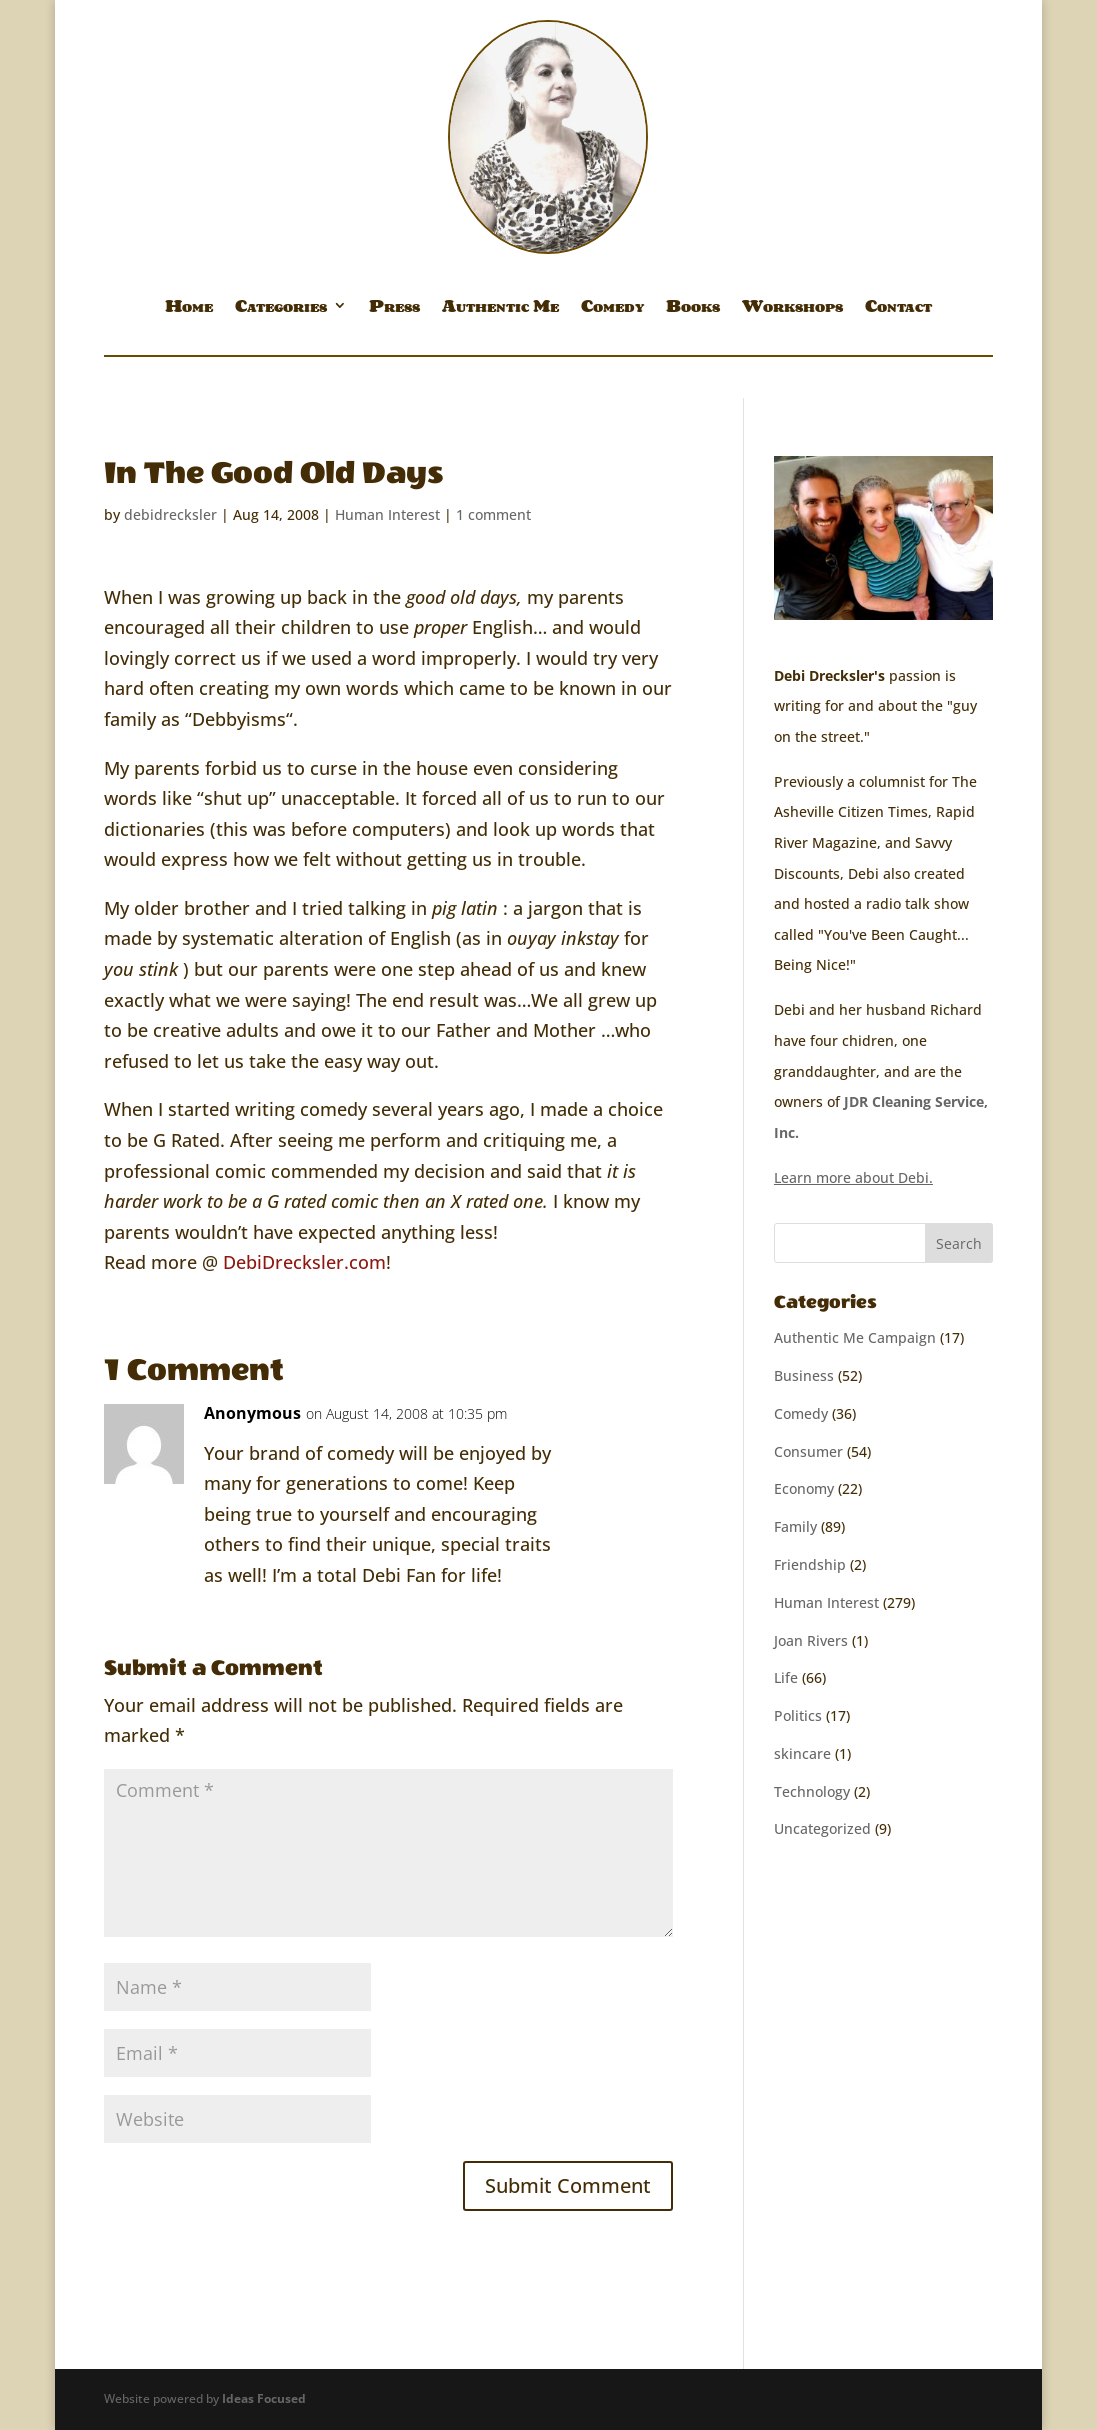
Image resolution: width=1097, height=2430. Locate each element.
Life (786, 1677)
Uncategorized (822, 1828)
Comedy (612, 309)
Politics (798, 1715)
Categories (281, 309)
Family (795, 1526)
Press (394, 309)
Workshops (792, 309)
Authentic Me (500, 309)
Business (804, 1375)
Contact (898, 309)
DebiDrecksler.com (304, 1262)
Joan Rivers (811, 1640)
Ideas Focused (264, 2398)
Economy (804, 1488)
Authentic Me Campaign (855, 1337)
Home (189, 309)
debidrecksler (170, 514)
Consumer (808, 1451)
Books (693, 309)
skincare (802, 1753)
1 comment (493, 514)
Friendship (810, 1564)
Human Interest (387, 514)
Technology (812, 1791)
